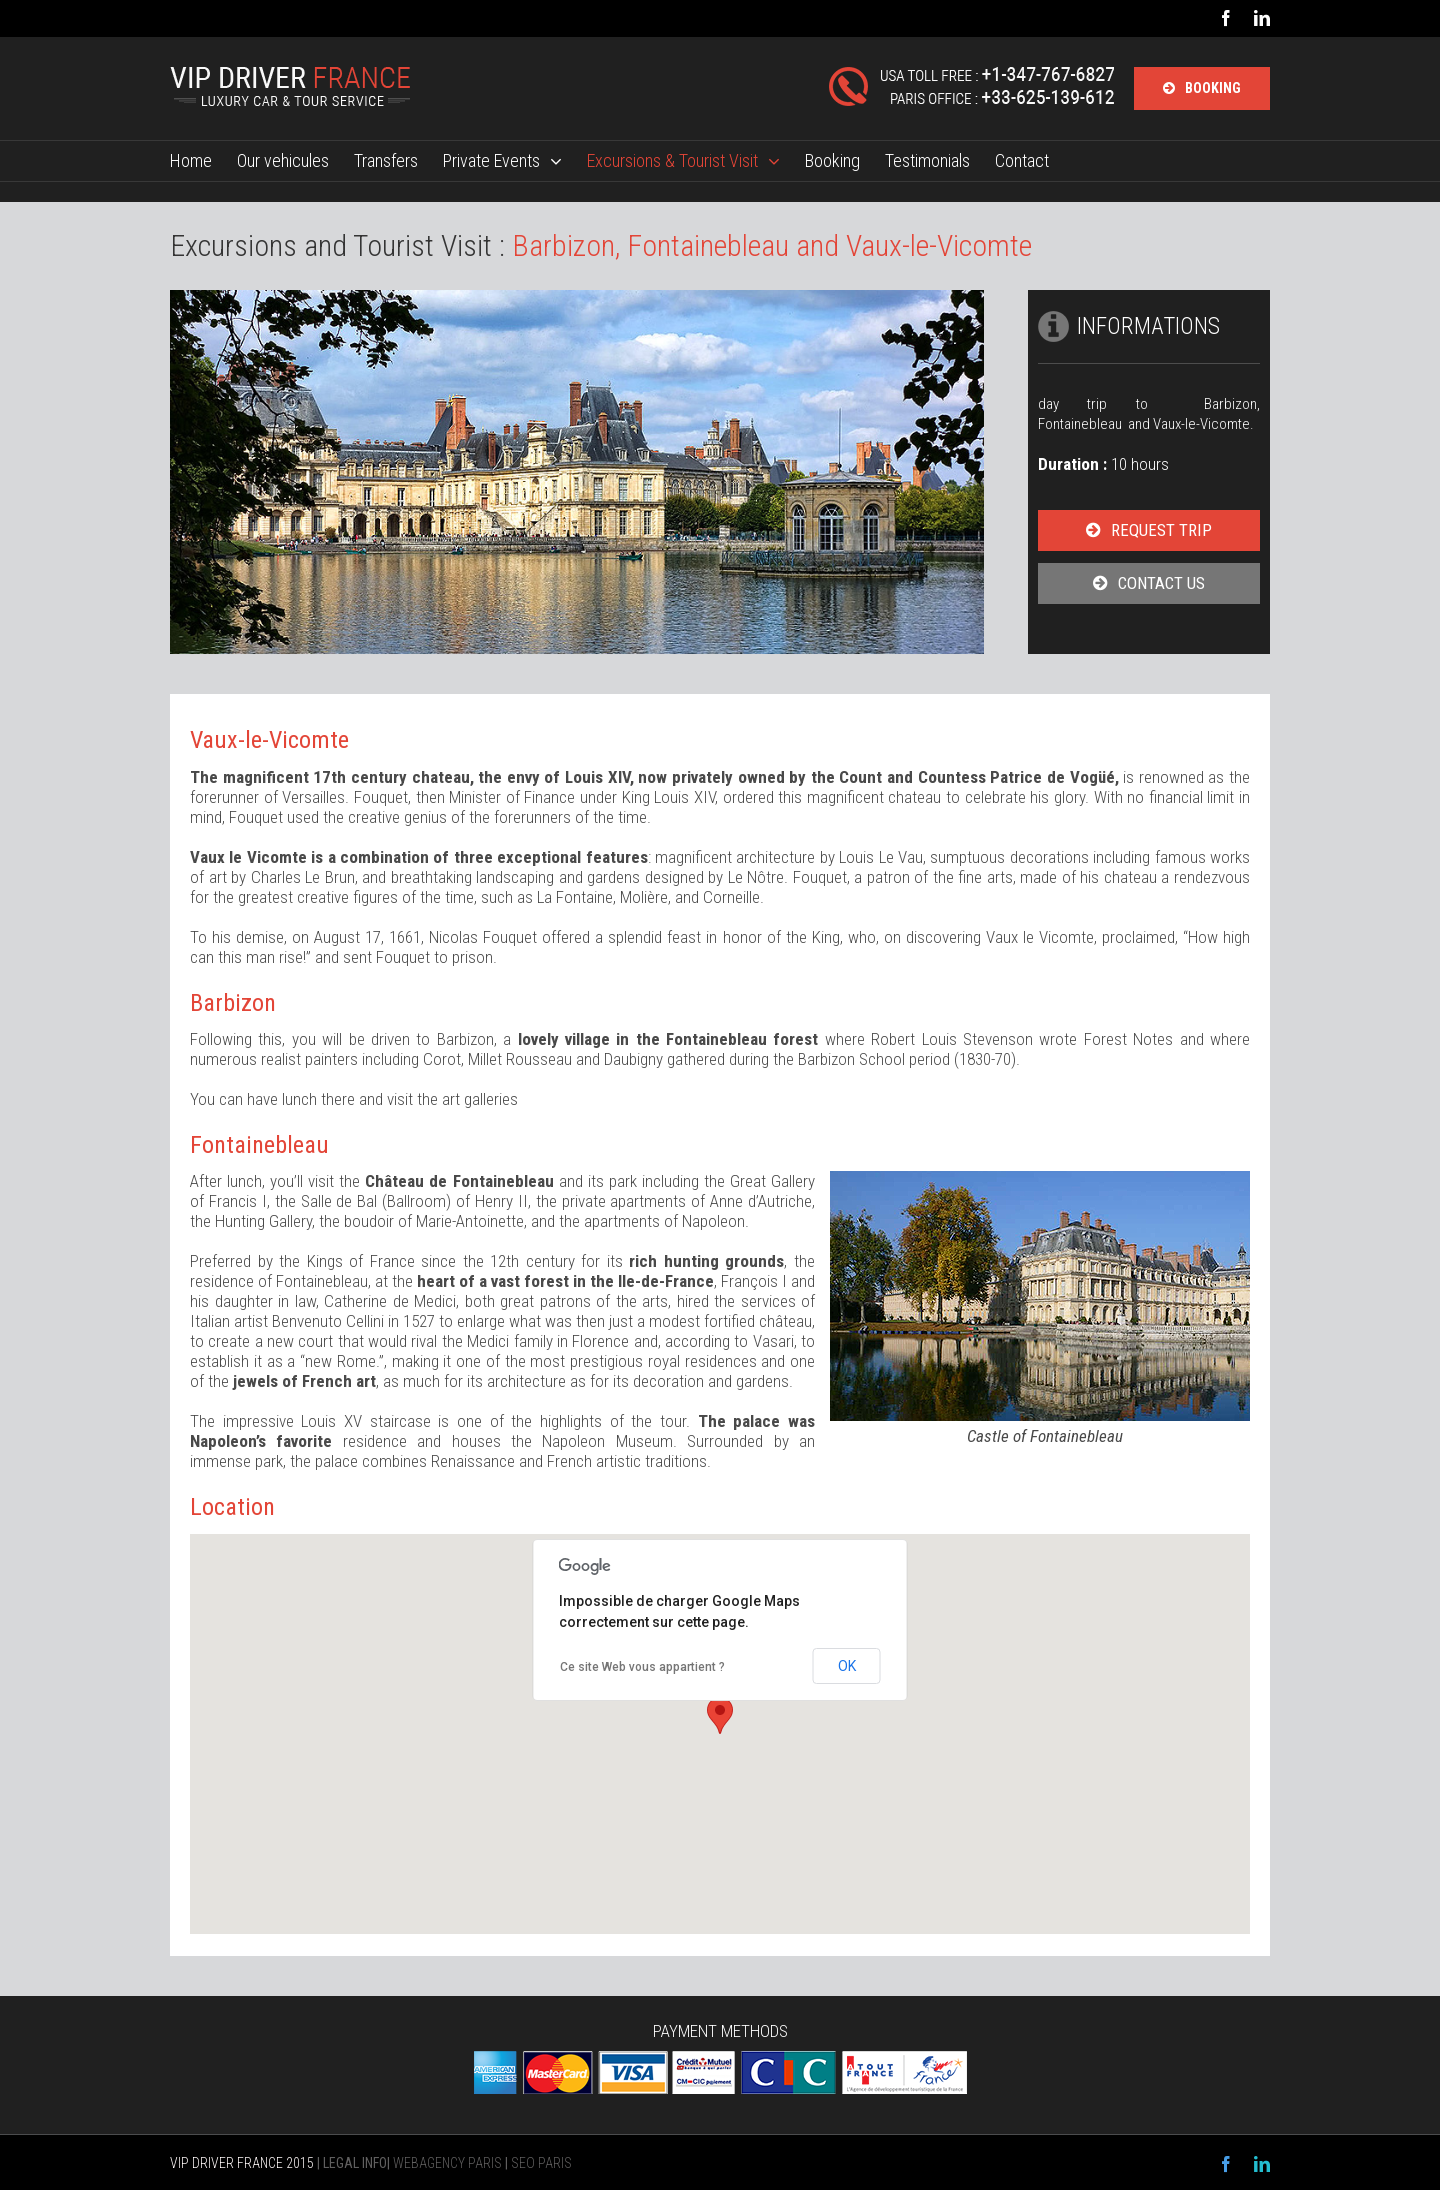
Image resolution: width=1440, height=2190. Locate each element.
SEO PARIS (541, 2163)
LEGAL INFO (355, 2163)
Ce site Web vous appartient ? (642, 1667)
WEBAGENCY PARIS (447, 2163)
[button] (720, 1715)
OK (847, 1666)
